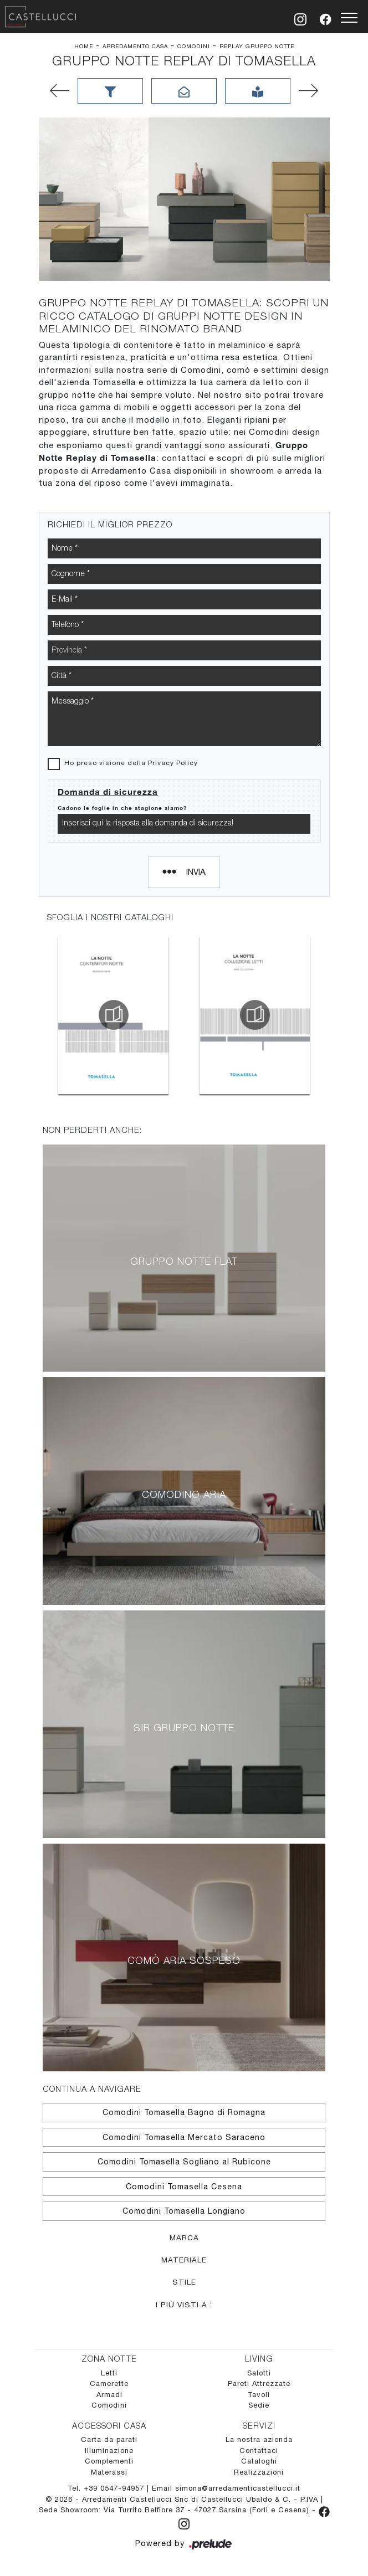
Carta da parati (109, 2439)
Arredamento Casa (135, 46)
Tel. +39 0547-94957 (107, 2488)
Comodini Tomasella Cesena (184, 2186)
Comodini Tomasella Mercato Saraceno (184, 2137)
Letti (109, 2373)
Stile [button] (184, 2281)
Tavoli (259, 2394)
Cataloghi (259, 2461)
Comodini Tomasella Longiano (184, 2210)
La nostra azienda (259, 2439)
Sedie (258, 2405)
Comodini (193, 46)
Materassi (109, 2472)
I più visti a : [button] (184, 2304)
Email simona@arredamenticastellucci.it (226, 2488)
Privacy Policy (173, 763)
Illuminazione (109, 2450)
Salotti (259, 2373)
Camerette (109, 2383)
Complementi (109, 2461)
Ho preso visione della (131, 763)
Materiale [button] (184, 2259)
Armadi (109, 2394)
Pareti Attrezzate (259, 2383)
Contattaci (258, 2450)
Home (83, 46)
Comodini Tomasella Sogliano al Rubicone (184, 2161)
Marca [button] (184, 2237)
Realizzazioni (259, 2472)
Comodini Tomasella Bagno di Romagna (184, 2112)
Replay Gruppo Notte (256, 46)
